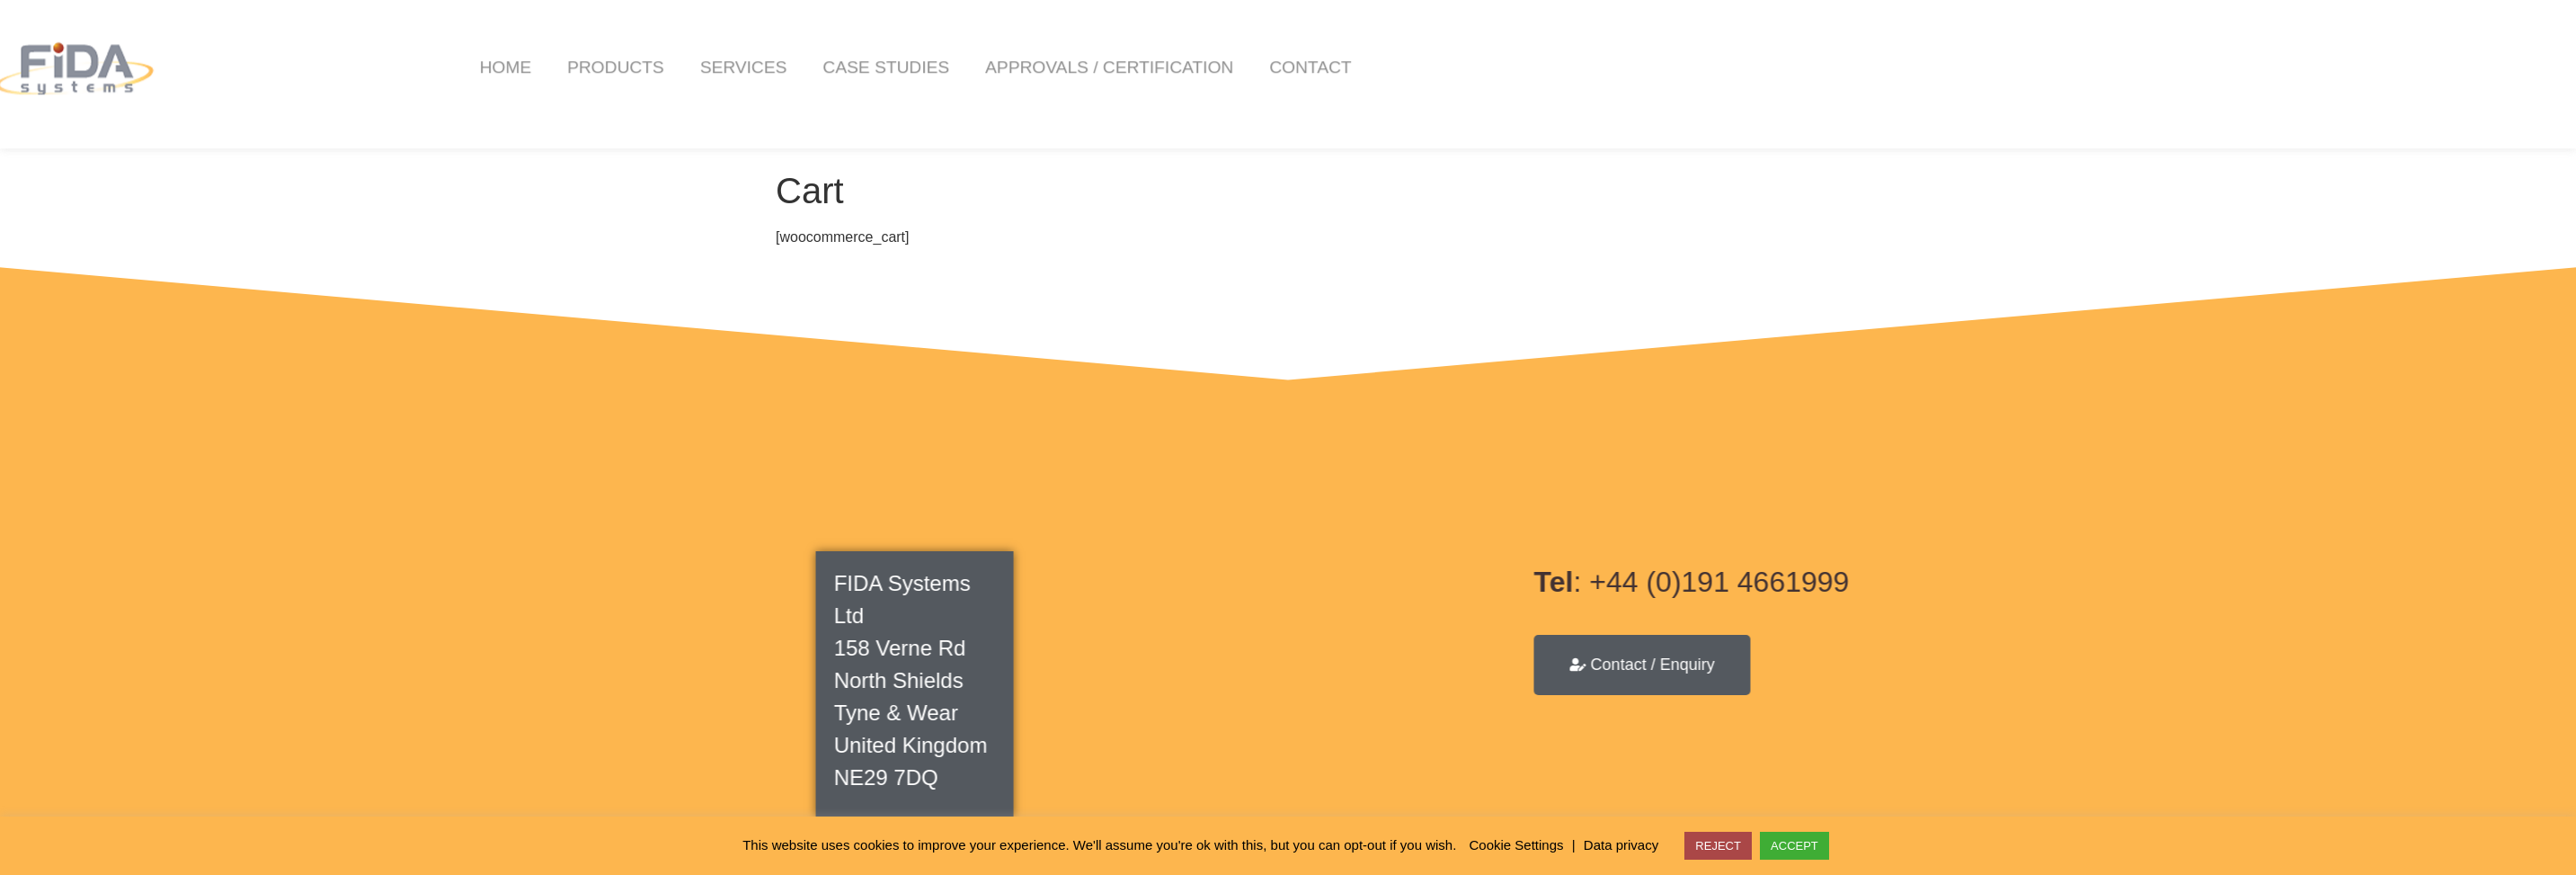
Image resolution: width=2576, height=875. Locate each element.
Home (802, 42)
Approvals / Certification (1406, 42)
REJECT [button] (1718, 846)
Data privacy (1621, 845)
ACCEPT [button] (1794, 846)
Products (912, 42)
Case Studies (1182, 42)
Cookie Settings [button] (1517, 845)
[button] (2559, 43)
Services (1040, 42)
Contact (1607, 42)
